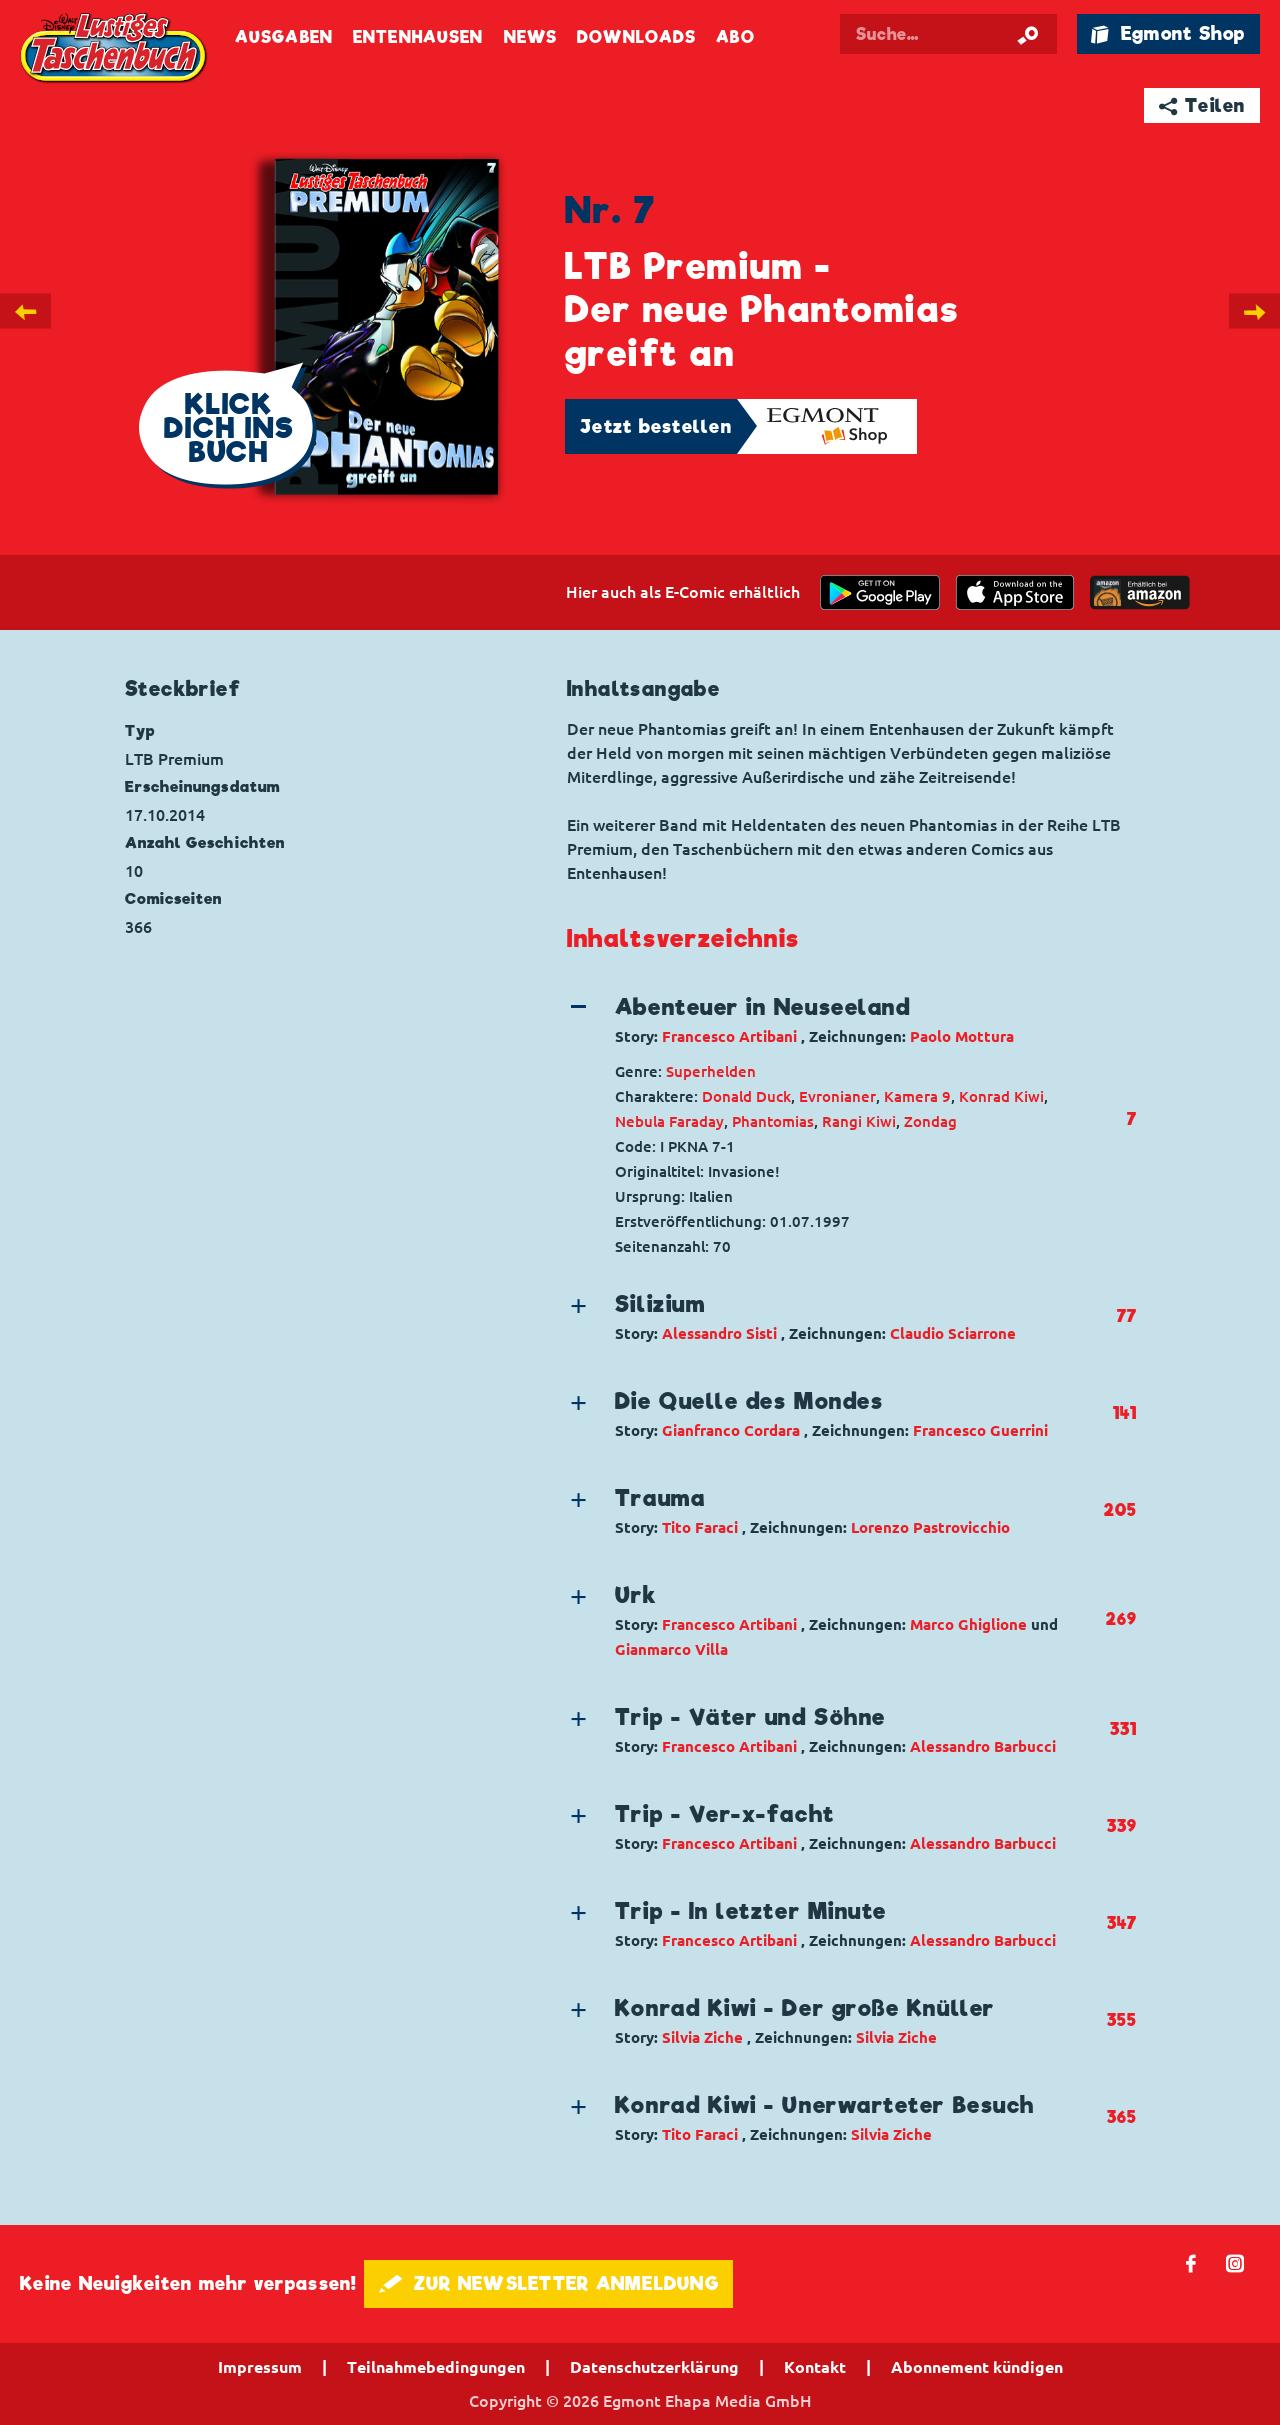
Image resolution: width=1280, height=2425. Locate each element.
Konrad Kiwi (1001, 1096)
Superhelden (711, 1071)
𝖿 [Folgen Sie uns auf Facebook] (1191, 2262)
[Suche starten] (1028, 34)
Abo (735, 37)
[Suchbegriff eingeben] (962, 34)
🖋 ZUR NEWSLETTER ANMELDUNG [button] (548, 2283)
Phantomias (773, 1121)
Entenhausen (418, 37)
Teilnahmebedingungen (436, 2367)
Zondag (930, 1121)
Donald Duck (746, 1096)
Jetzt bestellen (656, 426)
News (530, 37)
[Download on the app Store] (1015, 592)
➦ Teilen (1202, 105)
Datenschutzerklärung (654, 2367)
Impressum (260, 2367)
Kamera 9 (917, 1096)
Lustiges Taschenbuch (115, 50)
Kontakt (815, 2367)
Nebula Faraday (669, 1121)
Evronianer (837, 1096)
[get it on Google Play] (880, 592)
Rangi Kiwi (859, 1121)
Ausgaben (284, 37)
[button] (835, 1020)
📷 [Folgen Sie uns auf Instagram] (1235, 2262)
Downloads (636, 37)
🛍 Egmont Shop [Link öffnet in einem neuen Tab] (1168, 33)
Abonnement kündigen (977, 2367)
